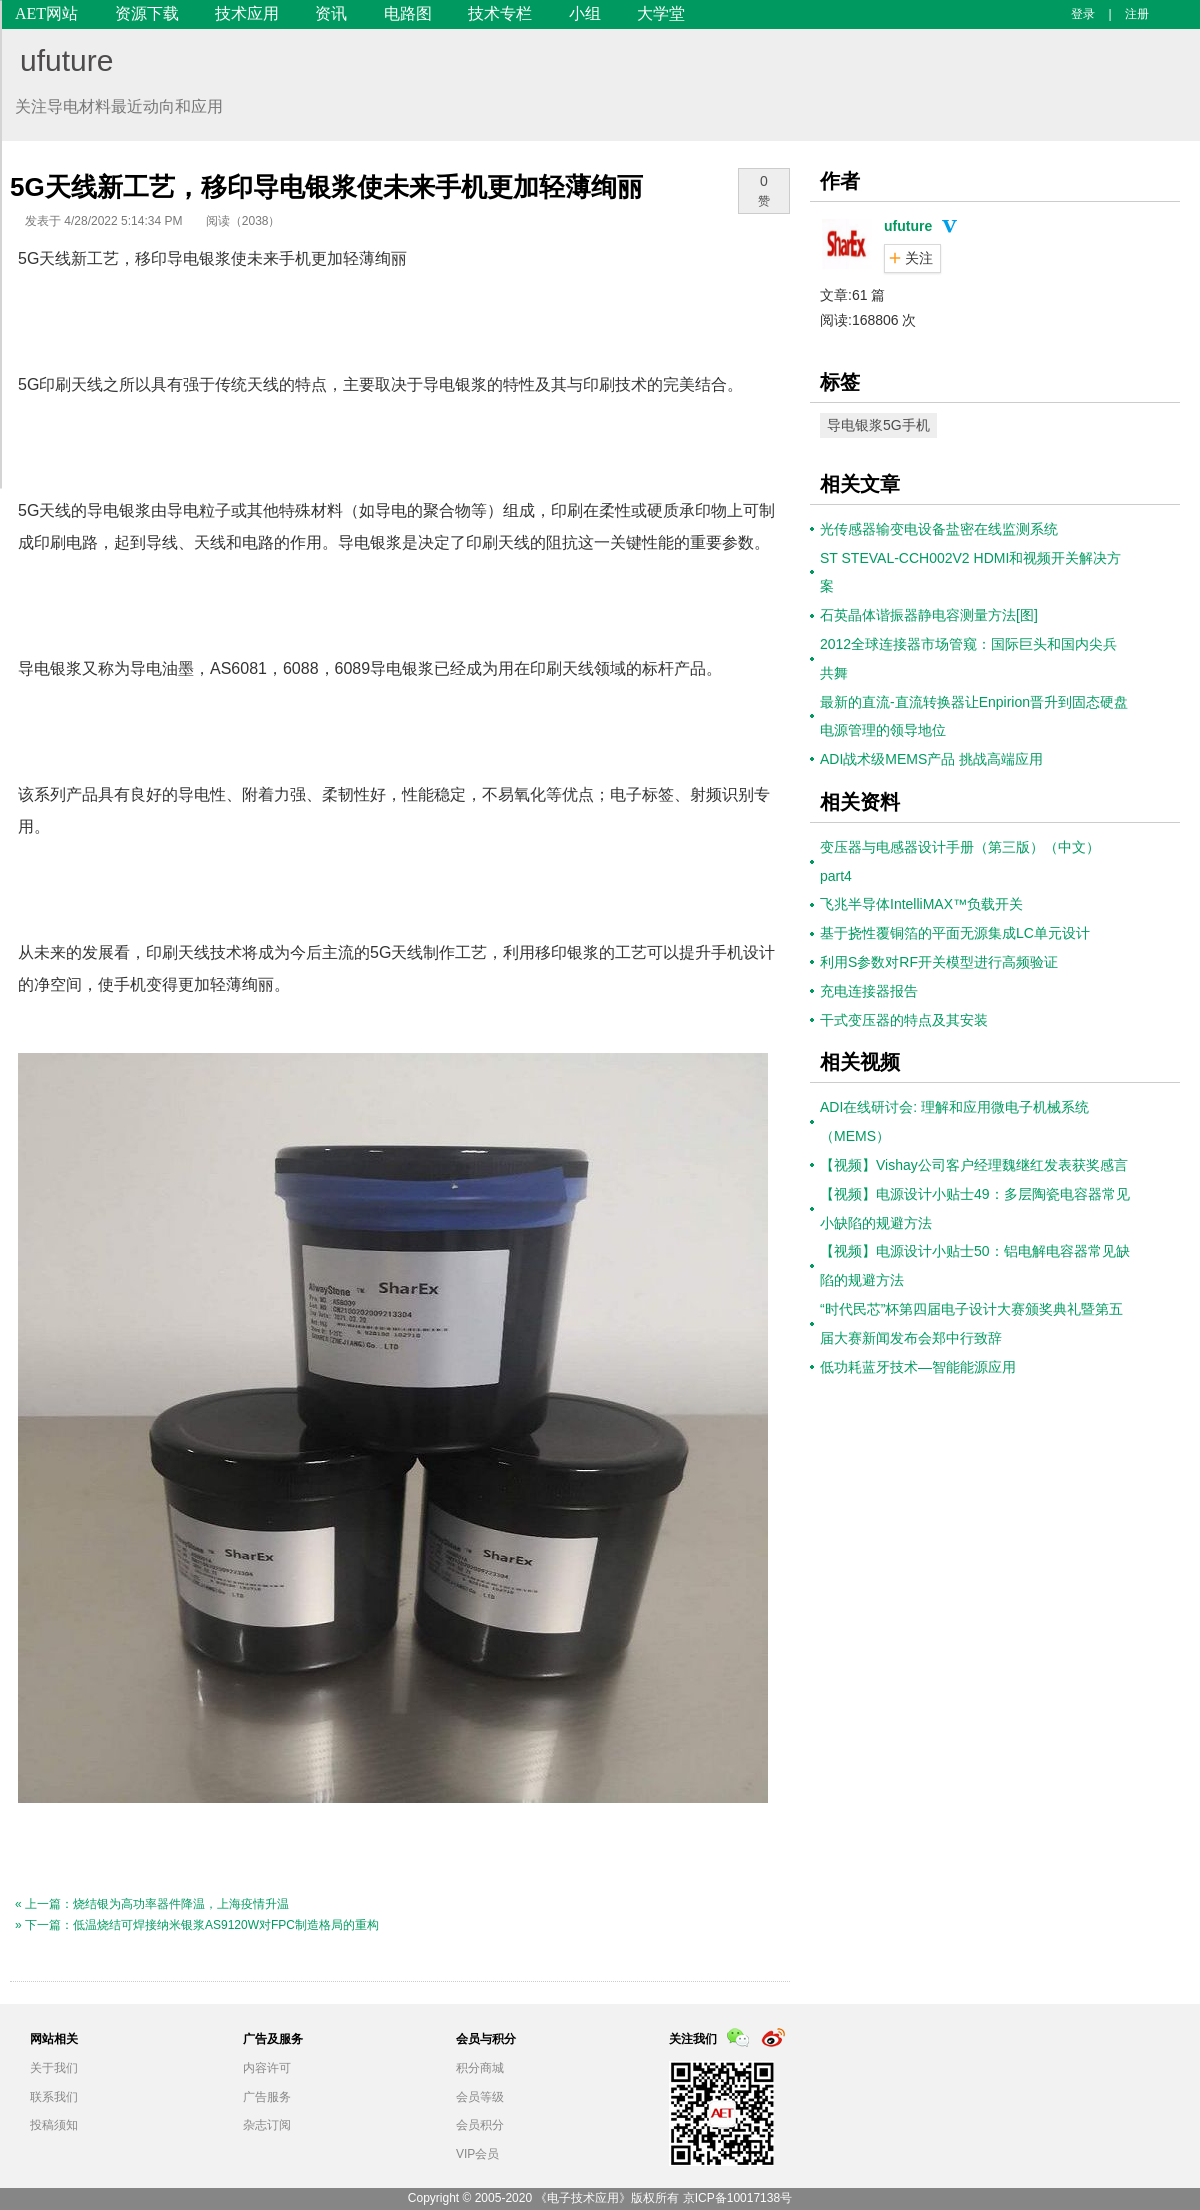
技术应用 (247, 13)
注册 (1137, 14)
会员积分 (480, 2125)
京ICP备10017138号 (737, 2198)
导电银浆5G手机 (878, 425)
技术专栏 (500, 13)
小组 (585, 13)
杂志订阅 (267, 2125)
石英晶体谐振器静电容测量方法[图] (929, 615)
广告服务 (267, 2097)
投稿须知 (54, 2125)
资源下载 (147, 13)
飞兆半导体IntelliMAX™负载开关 (921, 904)
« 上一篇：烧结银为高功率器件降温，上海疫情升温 (152, 1904)
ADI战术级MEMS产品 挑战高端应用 (931, 759)
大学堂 (661, 13)
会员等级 (480, 2097)
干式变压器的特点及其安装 (904, 1020)
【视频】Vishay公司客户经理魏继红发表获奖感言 (974, 1165)
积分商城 (480, 2068)
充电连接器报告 (869, 991)
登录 (1083, 14)
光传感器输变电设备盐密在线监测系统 (939, 529)
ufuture (66, 60)
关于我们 (54, 2068)
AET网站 (46, 13)
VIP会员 (477, 2154)
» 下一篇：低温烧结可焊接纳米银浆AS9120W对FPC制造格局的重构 (197, 1925)
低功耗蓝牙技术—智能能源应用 (918, 1367)
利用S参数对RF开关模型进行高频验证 (939, 962)
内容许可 (267, 2068)
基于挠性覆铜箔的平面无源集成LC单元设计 (955, 933)
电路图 (408, 13)
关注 (919, 258)
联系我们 (54, 2097)
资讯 (331, 13)
